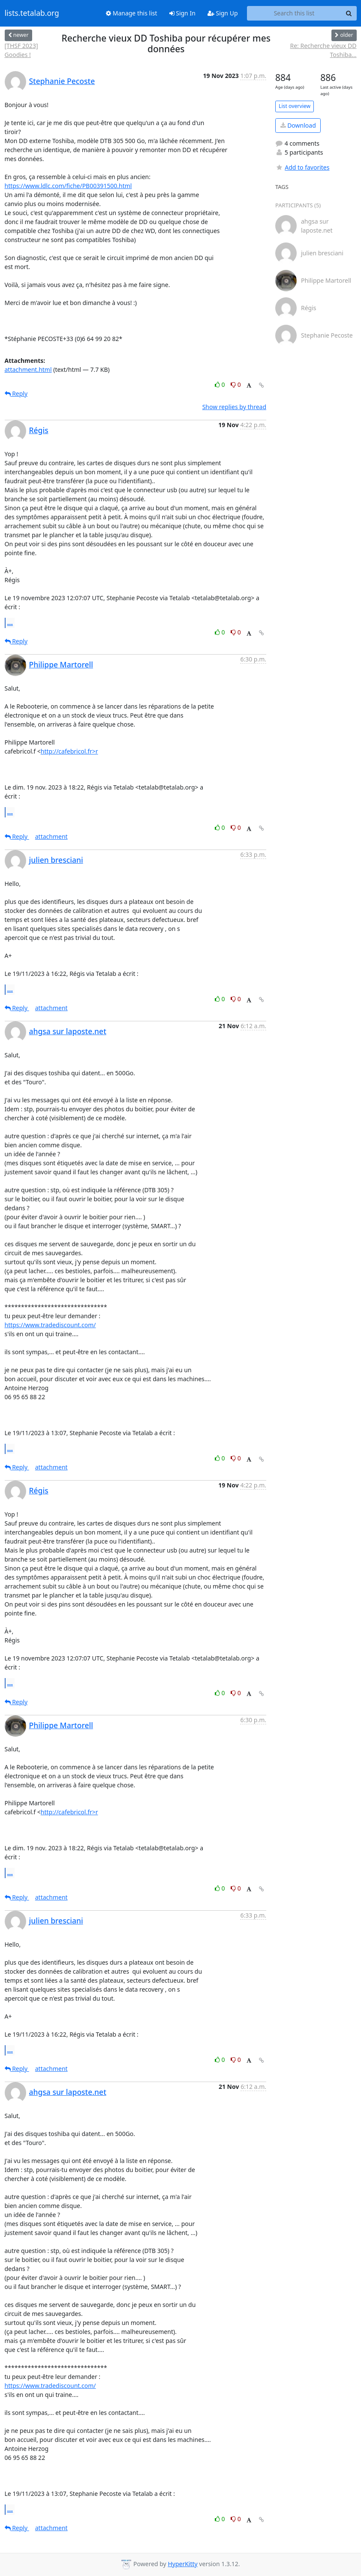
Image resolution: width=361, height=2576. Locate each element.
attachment (51, 836)
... (10, 622)
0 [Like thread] (220, 384)
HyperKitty (182, 2564)
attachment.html (28, 369)
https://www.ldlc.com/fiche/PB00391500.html (68, 186)
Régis (38, 430)
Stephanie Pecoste (62, 81)
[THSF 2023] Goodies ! (21, 50)
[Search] (349, 13)
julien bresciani (56, 860)
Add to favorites (302, 167)
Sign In (182, 13)
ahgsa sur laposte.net (67, 1031)
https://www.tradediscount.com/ (50, 1325)
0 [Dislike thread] (236, 384)
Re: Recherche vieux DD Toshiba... (323, 50)
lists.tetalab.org (32, 13)
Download (298, 125)
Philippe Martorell (61, 664)
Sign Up (223, 13)
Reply (16, 393)
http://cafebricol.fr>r (69, 751)
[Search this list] (294, 13)
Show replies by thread (234, 407)
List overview (294, 106)
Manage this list (131, 13)
